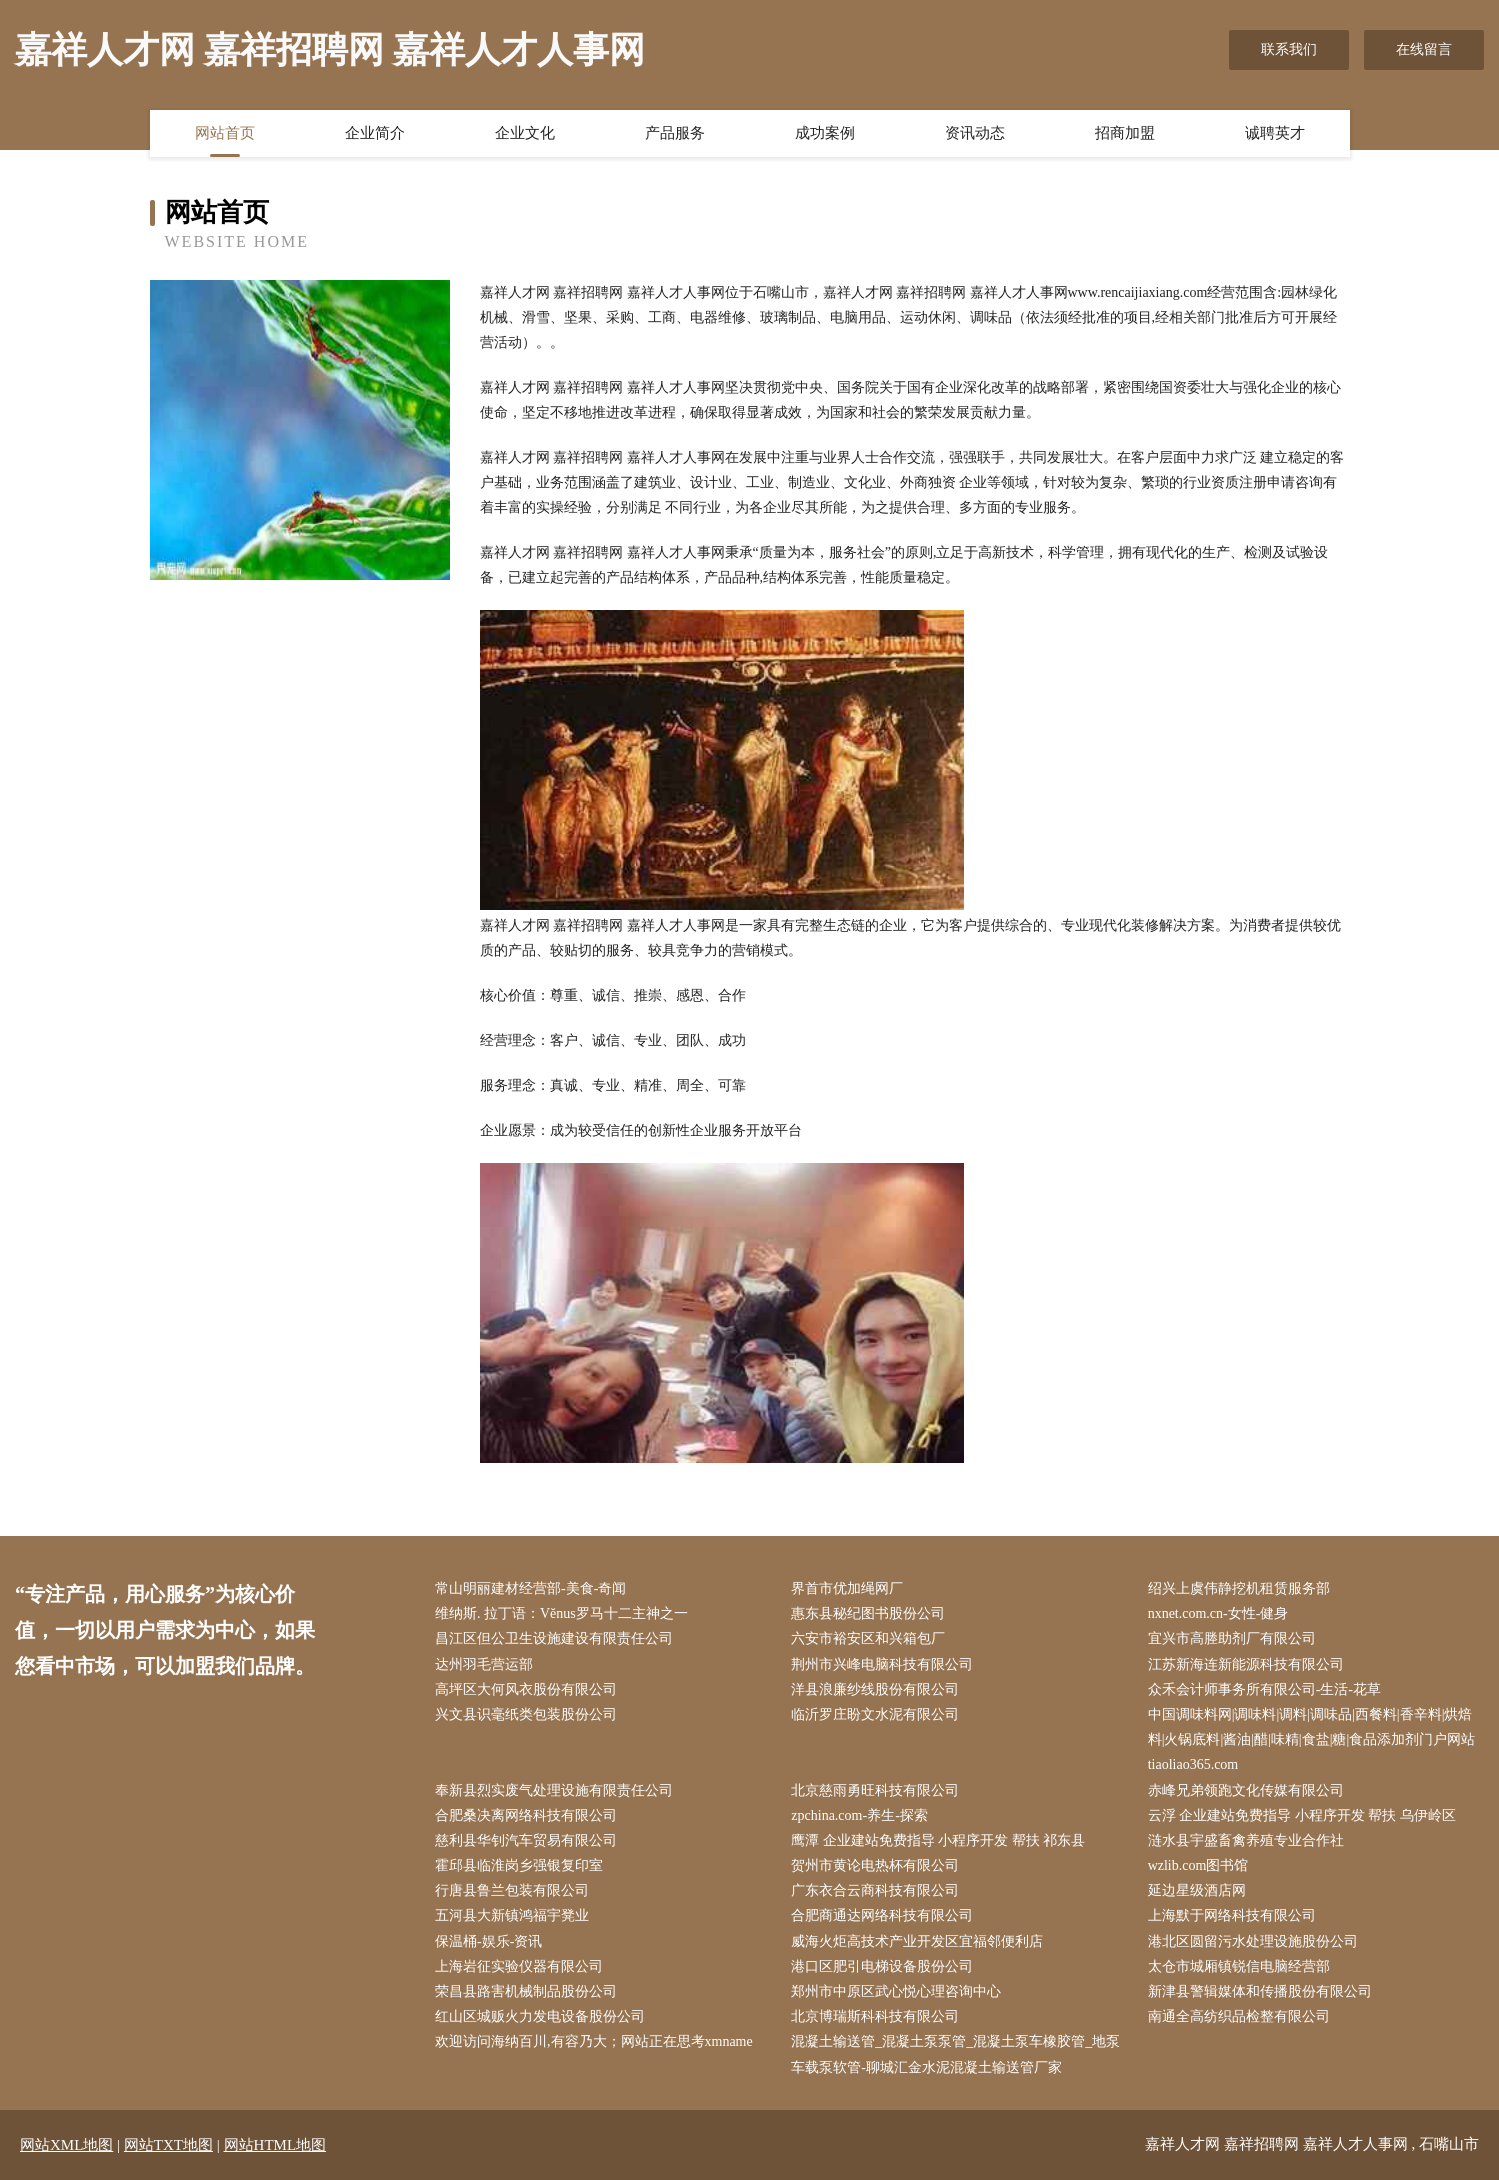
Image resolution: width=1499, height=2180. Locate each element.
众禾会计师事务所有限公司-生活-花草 (1264, 1689)
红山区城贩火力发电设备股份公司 (540, 2016)
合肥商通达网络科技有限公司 (882, 1915)
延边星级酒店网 (1197, 1890)
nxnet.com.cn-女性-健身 (1218, 1613)
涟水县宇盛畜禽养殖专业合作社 (1246, 1840)
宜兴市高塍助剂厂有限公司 (1232, 1638)
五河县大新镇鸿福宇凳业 (512, 1915)
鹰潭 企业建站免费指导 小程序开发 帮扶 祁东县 (938, 1840)
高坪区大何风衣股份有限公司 (526, 1689)
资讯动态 (975, 133)
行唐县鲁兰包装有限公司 (512, 1890)
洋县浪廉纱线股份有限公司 (875, 1689)
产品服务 (675, 133)
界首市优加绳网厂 (847, 1588)
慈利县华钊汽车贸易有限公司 (526, 1840)
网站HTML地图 (275, 2145)
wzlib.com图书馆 (1198, 1865)
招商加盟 (1125, 133)
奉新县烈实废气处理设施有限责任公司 (554, 1790)
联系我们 (1289, 49)
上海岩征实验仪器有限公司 (519, 1966)
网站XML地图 (66, 2145)
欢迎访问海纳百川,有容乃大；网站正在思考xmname (594, 2041)
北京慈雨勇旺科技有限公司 (875, 1790)
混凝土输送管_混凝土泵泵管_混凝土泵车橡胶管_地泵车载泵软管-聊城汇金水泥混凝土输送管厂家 (955, 2054)
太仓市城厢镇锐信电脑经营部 (1239, 1966)
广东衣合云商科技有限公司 (875, 1890)
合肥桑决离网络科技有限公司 (526, 1815)
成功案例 (825, 133)
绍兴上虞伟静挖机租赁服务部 (1239, 1588)
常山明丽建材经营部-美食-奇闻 (530, 1588)
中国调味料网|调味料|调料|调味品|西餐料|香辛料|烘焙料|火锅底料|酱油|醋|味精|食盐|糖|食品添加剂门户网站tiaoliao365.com (1312, 1739)
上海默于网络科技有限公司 (1232, 1915)
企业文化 (525, 133)
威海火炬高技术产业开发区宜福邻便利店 (917, 1941)
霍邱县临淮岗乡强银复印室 (519, 1865)
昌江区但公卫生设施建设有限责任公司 (554, 1638)
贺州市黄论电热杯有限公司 (875, 1865)
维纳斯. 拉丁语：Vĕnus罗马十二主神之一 (561, 1613)
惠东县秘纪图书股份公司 (868, 1613)
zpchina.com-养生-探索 (859, 1815)
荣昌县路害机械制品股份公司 (526, 1991)
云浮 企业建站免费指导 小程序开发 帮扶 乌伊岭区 (1302, 1815)
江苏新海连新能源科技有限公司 (1246, 1664)
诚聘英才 (1275, 133)
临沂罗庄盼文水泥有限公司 (875, 1714)
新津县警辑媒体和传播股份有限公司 (1260, 1991)
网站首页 (225, 133)
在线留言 (1424, 49)
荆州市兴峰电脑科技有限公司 (882, 1664)
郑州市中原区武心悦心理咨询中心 (896, 1991)
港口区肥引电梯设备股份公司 (882, 1966)
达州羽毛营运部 (484, 1664)
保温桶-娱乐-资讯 (488, 1941)
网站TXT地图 (168, 2145)
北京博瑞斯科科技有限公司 (875, 2016)
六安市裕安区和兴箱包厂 (868, 1638)
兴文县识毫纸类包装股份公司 (526, 1714)
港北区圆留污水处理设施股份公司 (1253, 1941)
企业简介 (375, 133)
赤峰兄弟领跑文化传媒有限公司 (1246, 1790)
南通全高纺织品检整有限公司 (1239, 2016)
